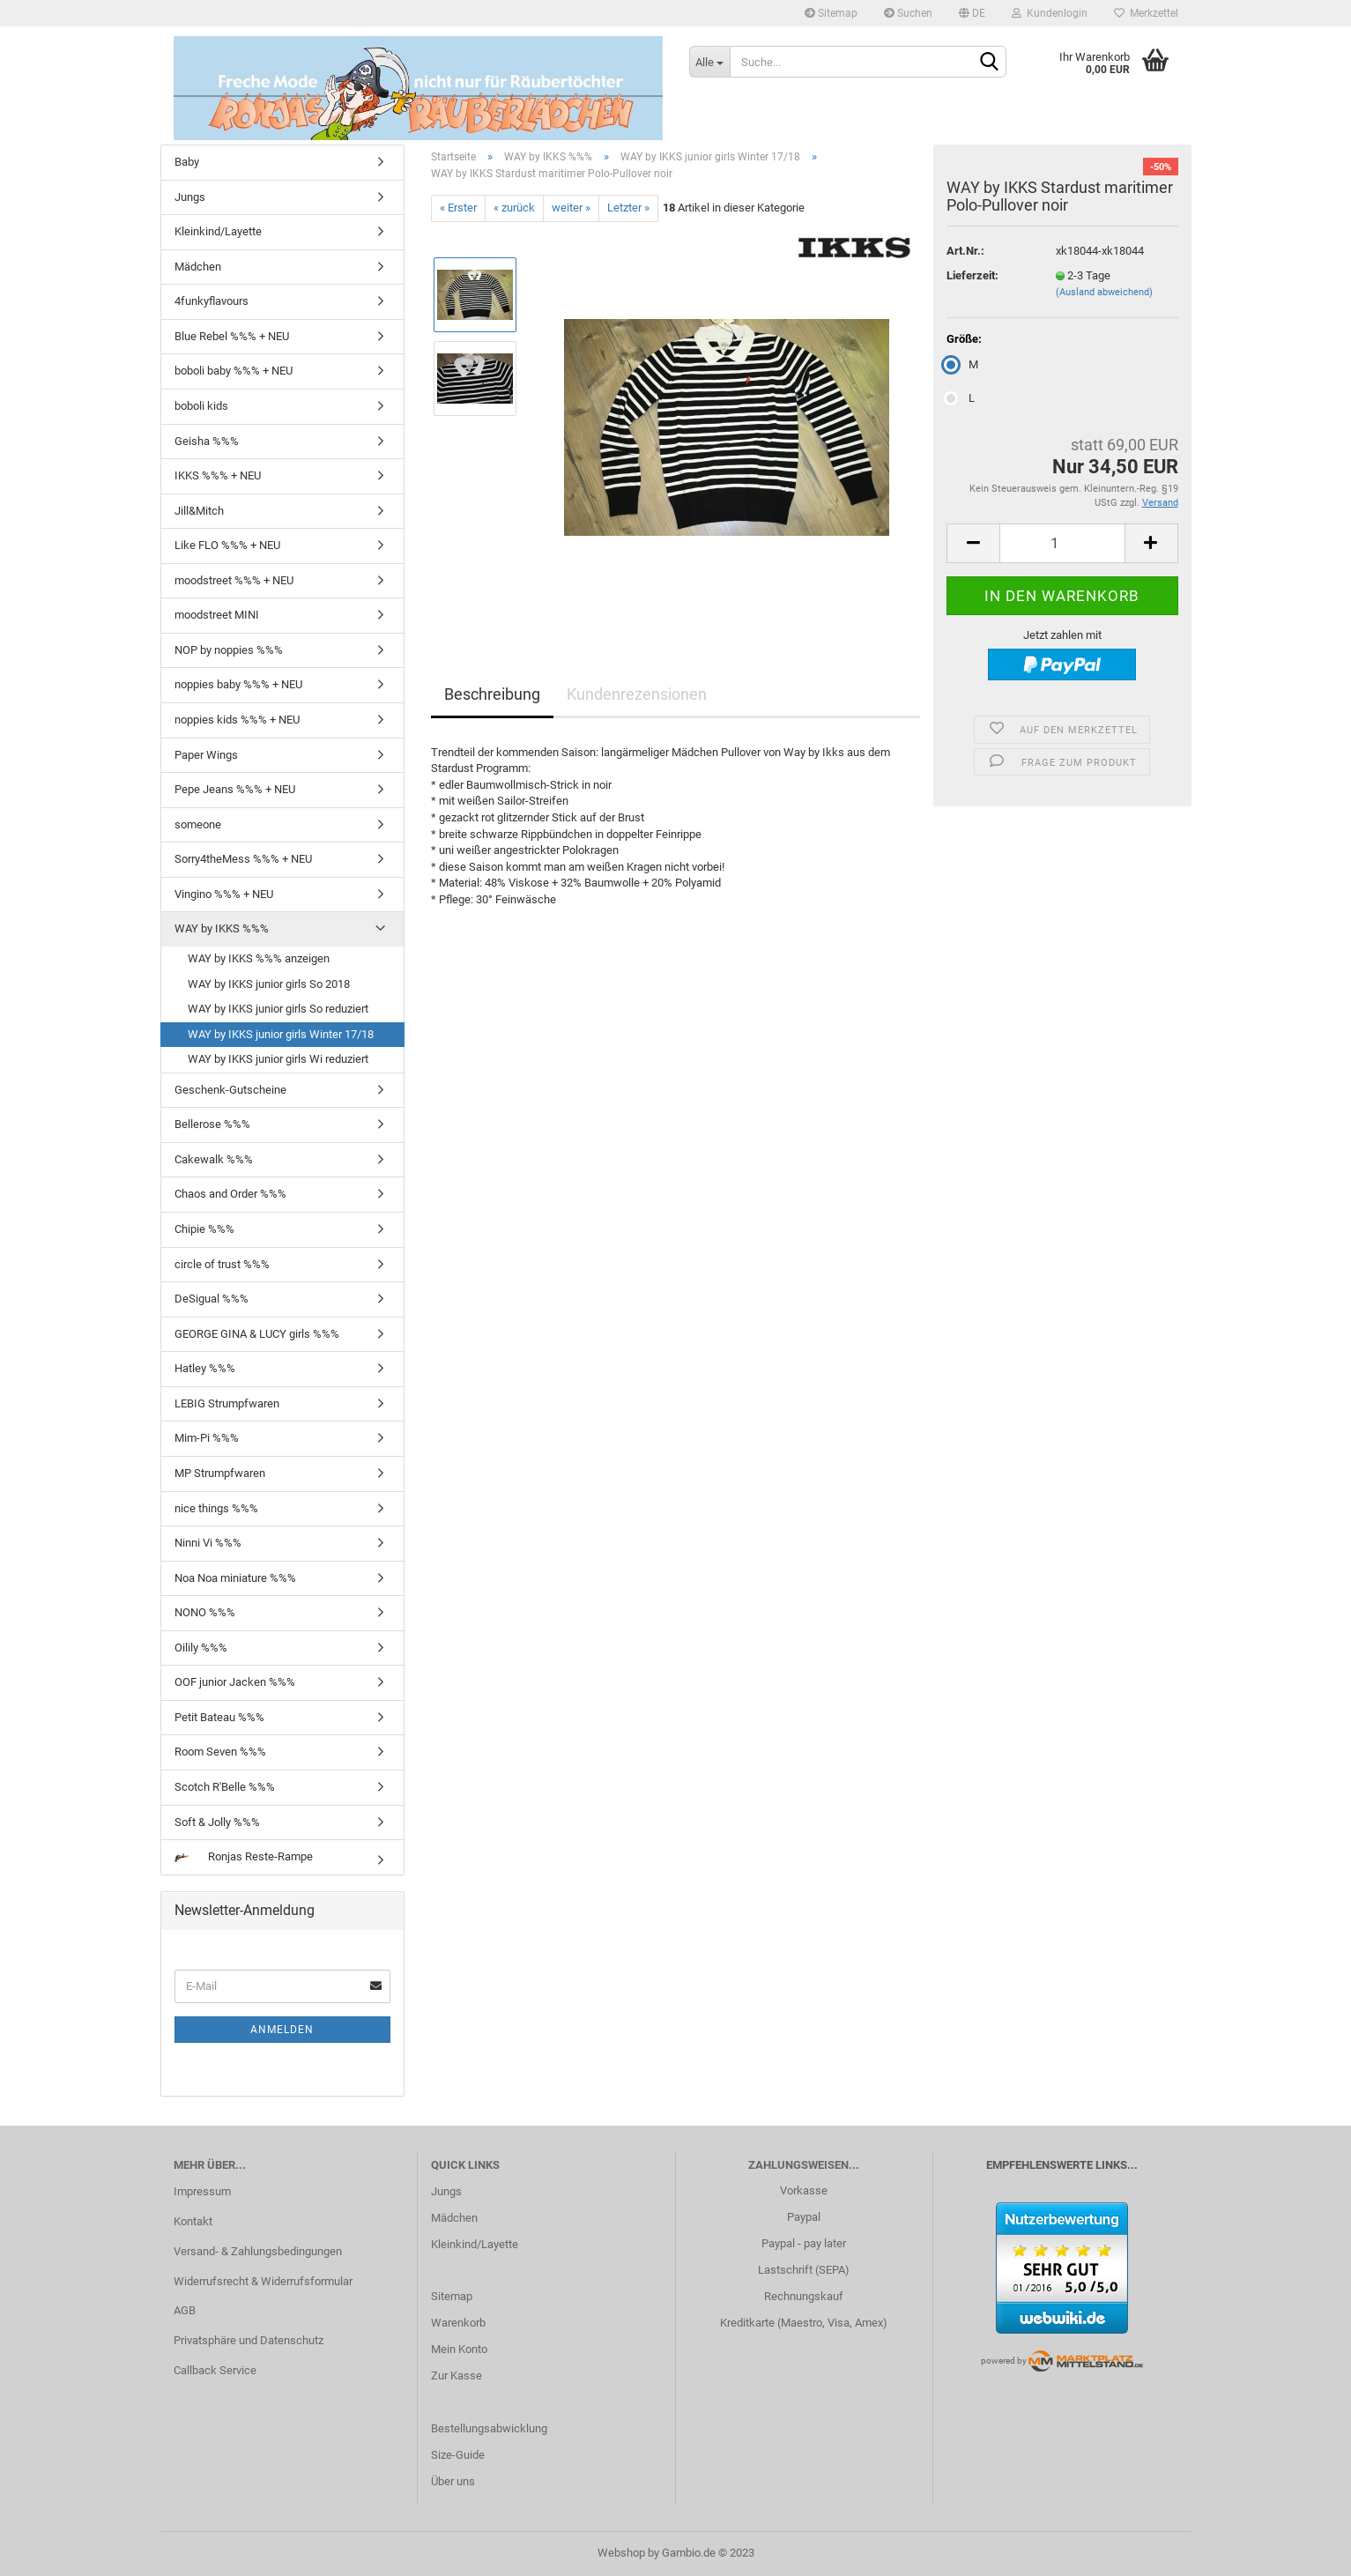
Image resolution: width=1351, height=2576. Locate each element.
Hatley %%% (204, 1368)
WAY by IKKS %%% (221, 928)
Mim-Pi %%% (206, 1437)
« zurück (514, 207)
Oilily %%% (200, 1647)
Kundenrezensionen (637, 694)
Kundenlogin (1049, 13)
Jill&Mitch (199, 510)
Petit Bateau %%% (219, 1717)
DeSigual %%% (211, 1298)
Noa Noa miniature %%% (235, 1578)
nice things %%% (216, 1508)
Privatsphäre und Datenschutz (248, 2340)
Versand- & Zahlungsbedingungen (258, 2251)
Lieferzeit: (972, 275)
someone (197, 824)
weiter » (571, 207)
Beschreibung (492, 694)
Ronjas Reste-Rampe (243, 1856)
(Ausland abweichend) (1104, 292)
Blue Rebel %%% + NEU (231, 336)
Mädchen (197, 266)
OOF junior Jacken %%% (234, 1682)
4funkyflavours (211, 301)
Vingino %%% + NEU (223, 894)
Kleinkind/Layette (218, 231)
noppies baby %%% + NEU (238, 684)
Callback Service (215, 2370)
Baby (186, 161)
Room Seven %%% (220, 1751)
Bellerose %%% (212, 1124)
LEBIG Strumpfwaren (226, 1403)
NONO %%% (204, 1612)
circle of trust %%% (222, 1264)
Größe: (964, 338)
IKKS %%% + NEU (217, 475)
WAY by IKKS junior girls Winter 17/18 (281, 1034)
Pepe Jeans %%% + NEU (234, 789)
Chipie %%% (204, 1229)
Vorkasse (804, 2190)
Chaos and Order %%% (230, 1193)
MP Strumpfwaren (219, 1473)
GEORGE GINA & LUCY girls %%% (256, 1333)
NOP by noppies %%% (228, 650)
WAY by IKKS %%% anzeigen (259, 958)
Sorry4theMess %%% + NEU (243, 858)
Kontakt (193, 2221)
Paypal (803, 2216)
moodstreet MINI (216, 614)
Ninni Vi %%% (207, 1542)
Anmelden (282, 2029)
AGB (185, 2310)
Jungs (189, 197)
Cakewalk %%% (213, 1159)
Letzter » (628, 207)
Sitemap (831, 13)
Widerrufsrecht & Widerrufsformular (263, 2281)
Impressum (202, 2191)
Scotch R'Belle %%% (224, 1786)
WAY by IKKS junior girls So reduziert (278, 1008)
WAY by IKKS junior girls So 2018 (269, 984)
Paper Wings (206, 754)
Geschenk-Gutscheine (230, 1089)
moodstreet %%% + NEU (233, 580)
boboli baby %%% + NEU (233, 370)
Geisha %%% (206, 441)
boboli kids (201, 405)
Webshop (621, 2552)
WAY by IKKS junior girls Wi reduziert (278, 1058)
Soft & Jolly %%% (217, 1822)
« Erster (458, 207)
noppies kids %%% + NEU (237, 719)
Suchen (908, 13)
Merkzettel (1146, 13)
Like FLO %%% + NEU (227, 545)
